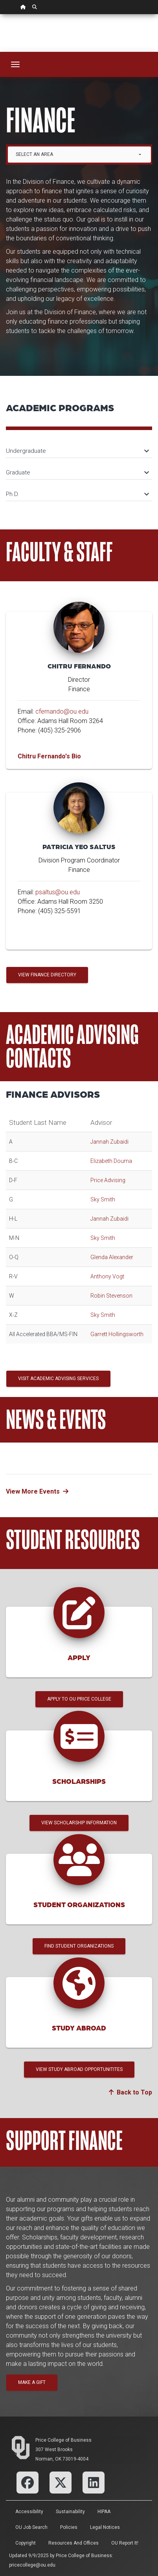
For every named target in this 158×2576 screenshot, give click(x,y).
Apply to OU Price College (79, 1699)
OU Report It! (124, 2543)
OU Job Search (31, 2527)
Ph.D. (77, 494)
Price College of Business (63, 2440)
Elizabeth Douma (111, 1161)
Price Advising (107, 1180)
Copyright (25, 2543)
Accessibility (29, 2511)
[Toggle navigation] (15, 64)
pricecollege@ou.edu (32, 2565)
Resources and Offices (73, 2543)
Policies (68, 2527)
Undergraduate (77, 451)
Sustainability (70, 2511)
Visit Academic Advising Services (58, 1378)
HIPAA (103, 2511)
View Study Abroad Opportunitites (79, 2069)
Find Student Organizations (79, 1946)
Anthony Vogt (107, 1276)
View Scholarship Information (79, 1822)
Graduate (77, 472)
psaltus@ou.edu (57, 892)
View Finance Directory (47, 975)
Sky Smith (102, 1199)
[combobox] (79, 154)
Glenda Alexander (111, 1257)
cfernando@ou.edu (61, 711)
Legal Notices (105, 2527)
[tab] (79, 447)
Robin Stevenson (111, 1296)
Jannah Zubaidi (109, 1142)
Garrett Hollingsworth (116, 1334)
